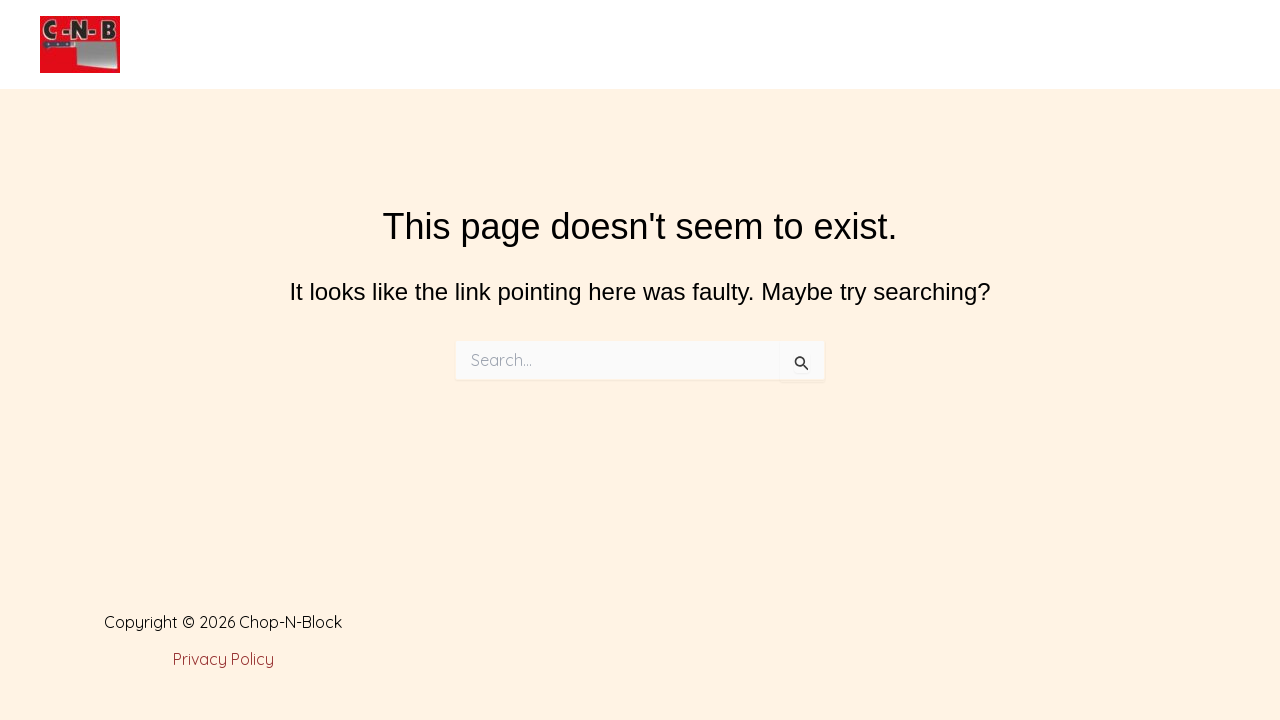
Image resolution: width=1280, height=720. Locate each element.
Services (655, 45)
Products (541, 45)
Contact (928, 45)
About (436, 45)
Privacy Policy (223, 659)
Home (345, 45)
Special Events (793, 45)
